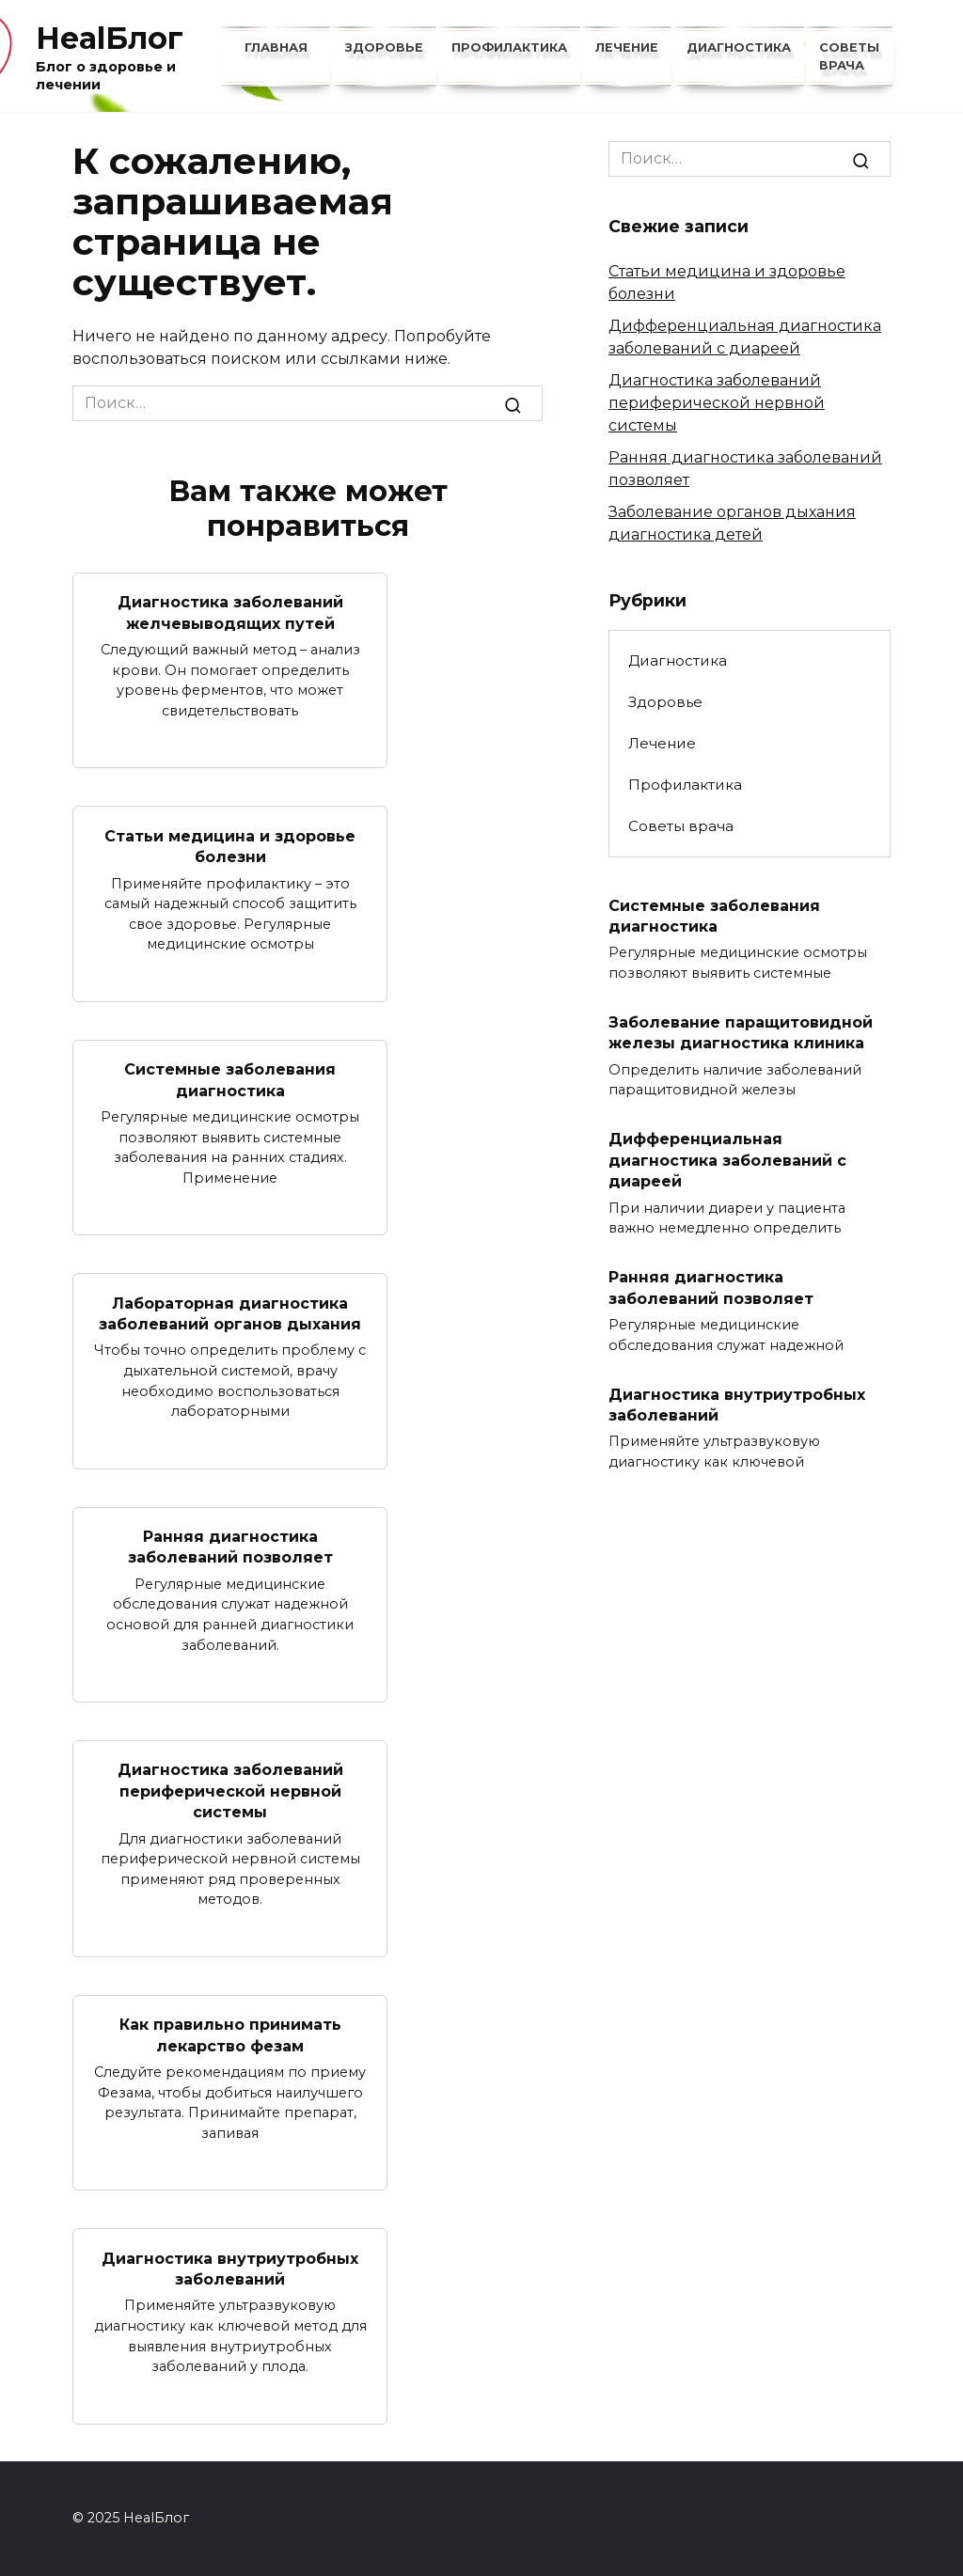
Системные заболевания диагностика (230, 1079)
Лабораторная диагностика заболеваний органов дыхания (230, 1313)
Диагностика (739, 47)
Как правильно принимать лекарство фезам (230, 2035)
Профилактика (509, 47)
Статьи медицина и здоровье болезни (229, 845)
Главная (276, 47)
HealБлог (109, 38)
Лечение (626, 47)
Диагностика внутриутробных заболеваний (230, 2268)
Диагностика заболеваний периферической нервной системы (230, 1791)
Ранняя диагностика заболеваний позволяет (230, 1547)
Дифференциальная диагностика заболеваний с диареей (727, 1160)
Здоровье (384, 47)
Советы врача (681, 826)
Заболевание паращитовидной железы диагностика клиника (740, 1032)
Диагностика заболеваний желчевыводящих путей (230, 612)
